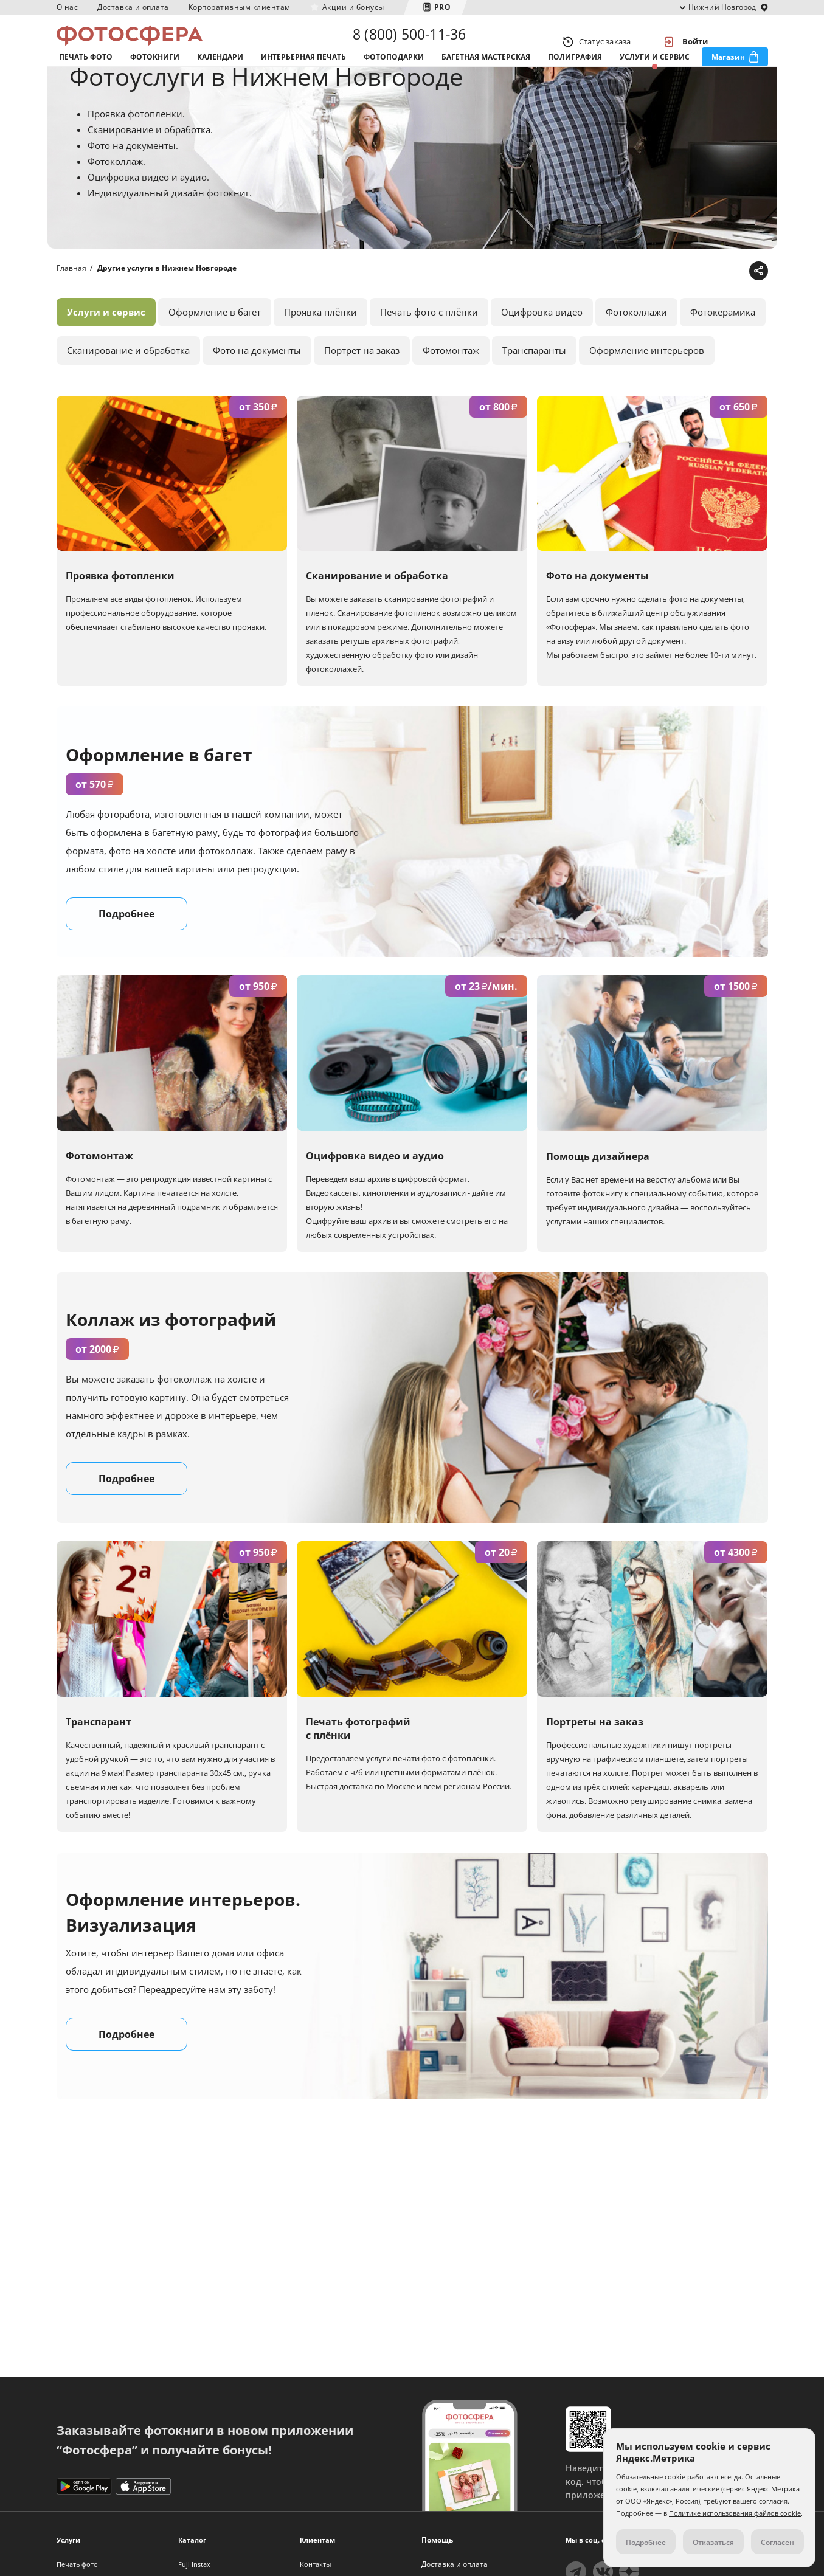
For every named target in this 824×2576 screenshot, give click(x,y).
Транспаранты (534, 396)
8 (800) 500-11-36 (409, 41)
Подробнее (126, 960)
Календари (220, 78)
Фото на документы (257, 396)
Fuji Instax (194, 2564)
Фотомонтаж (451, 396)
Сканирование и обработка (128, 396)
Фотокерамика (722, 358)
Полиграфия (575, 78)
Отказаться (713, 2542)
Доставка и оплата (133, 7)
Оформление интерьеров (646, 396)
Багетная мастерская (485, 78)
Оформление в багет (214, 358)
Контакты (315, 2564)
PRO (442, 7)
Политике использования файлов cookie (735, 2513)
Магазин (728, 78)
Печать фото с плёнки (429, 358)
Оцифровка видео (542, 358)
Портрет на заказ (362, 396)
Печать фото (86, 78)
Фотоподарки (394, 78)
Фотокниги (154, 78)
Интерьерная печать (303, 78)
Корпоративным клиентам (240, 7)
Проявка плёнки (320, 358)
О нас (67, 7)
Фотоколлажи (636, 358)
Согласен (777, 2542)
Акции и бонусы (353, 7)
